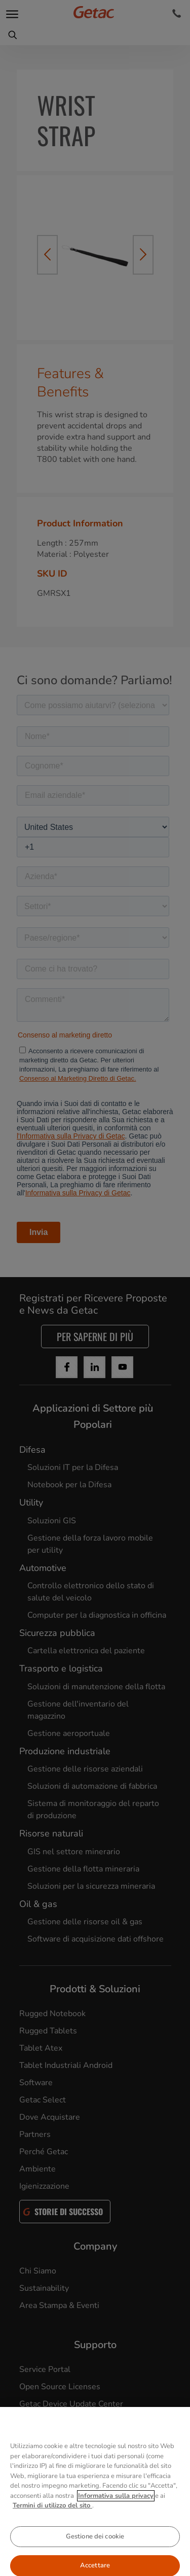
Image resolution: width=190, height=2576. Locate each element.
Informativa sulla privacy (116, 2523)
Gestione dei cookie (95, 2563)
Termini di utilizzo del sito (52, 2532)
